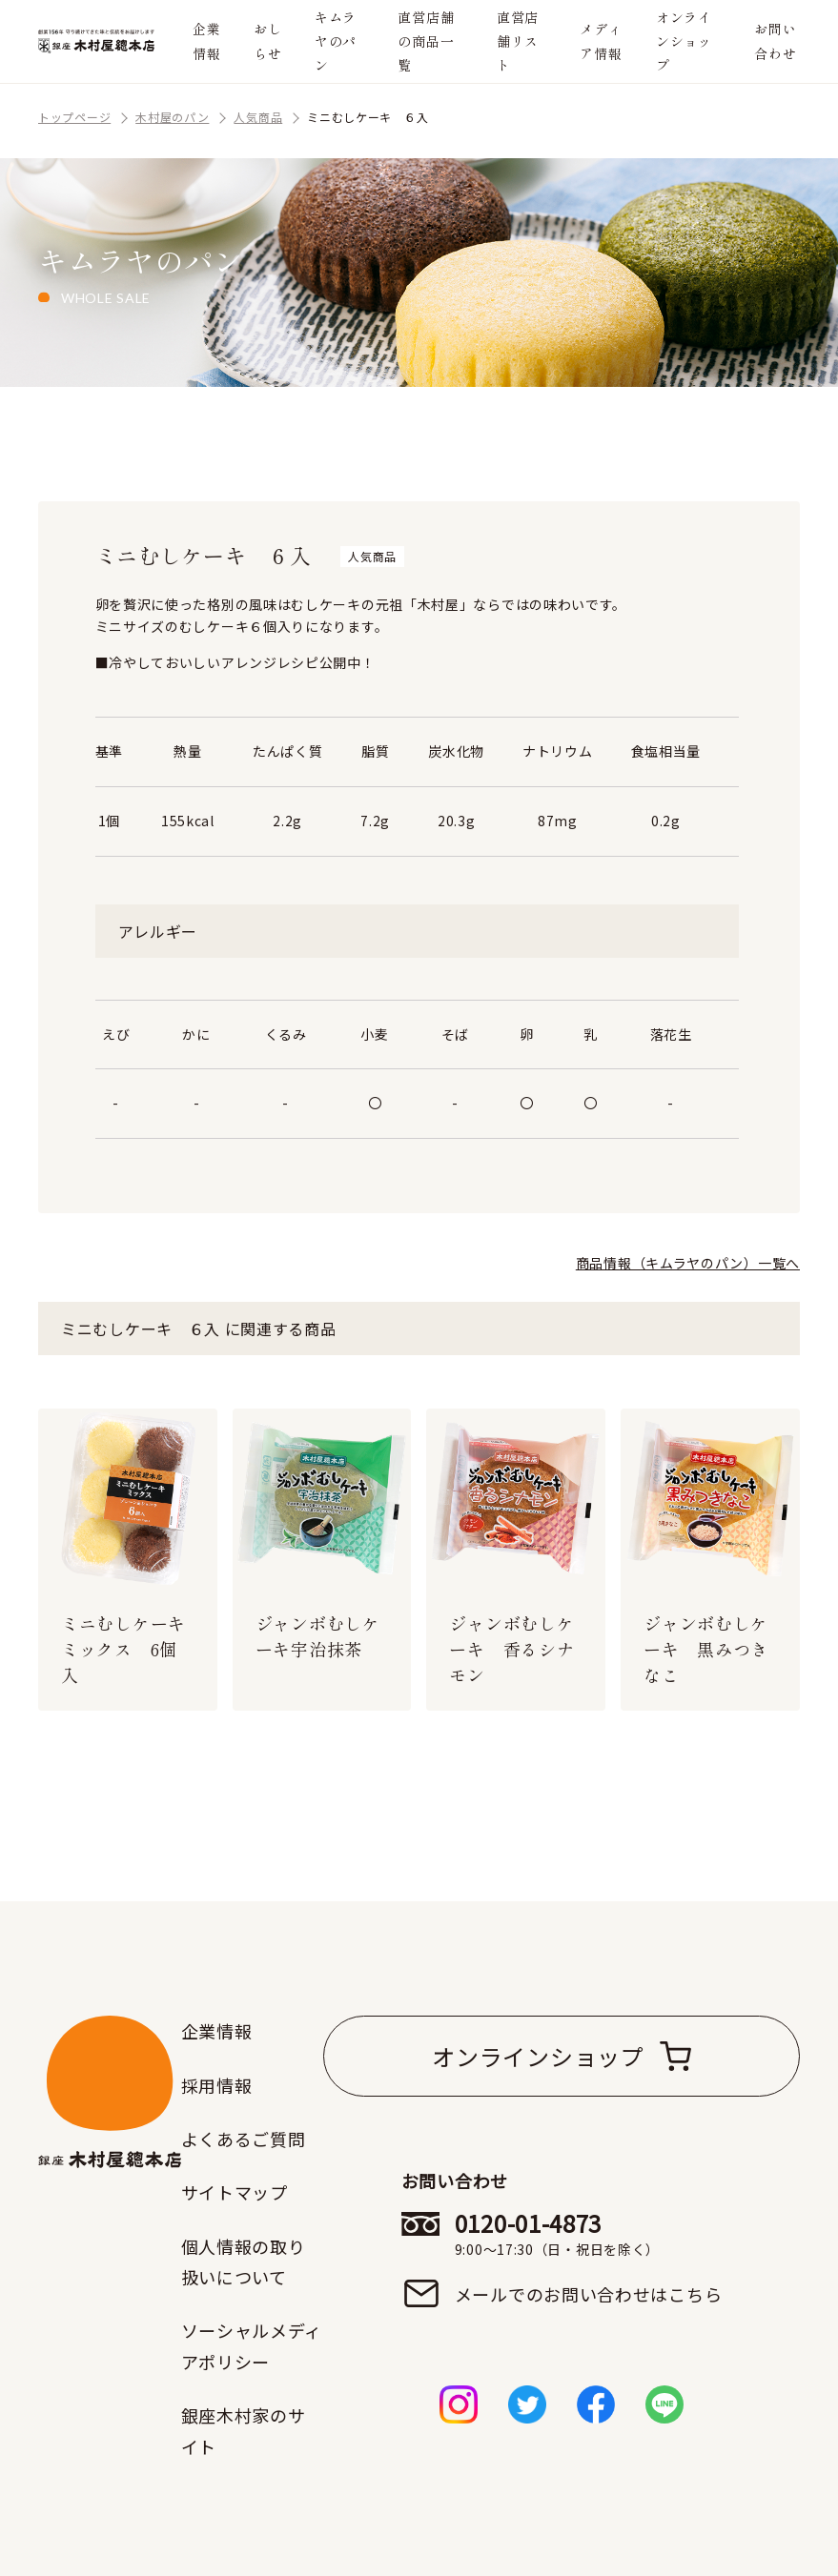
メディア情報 (601, 40)
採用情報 (217, 2085)
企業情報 (206, 40)
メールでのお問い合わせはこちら (589, 2294)
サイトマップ (234, 2192)
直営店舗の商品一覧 (426, 41)
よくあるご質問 (243, 2138)
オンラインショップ (684, 41)
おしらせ (267, 40)
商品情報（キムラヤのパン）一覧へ (688, 1262)
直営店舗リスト (518, 41)
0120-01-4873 (589, 2234)
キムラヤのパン (336, 41)
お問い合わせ (775, 40)
